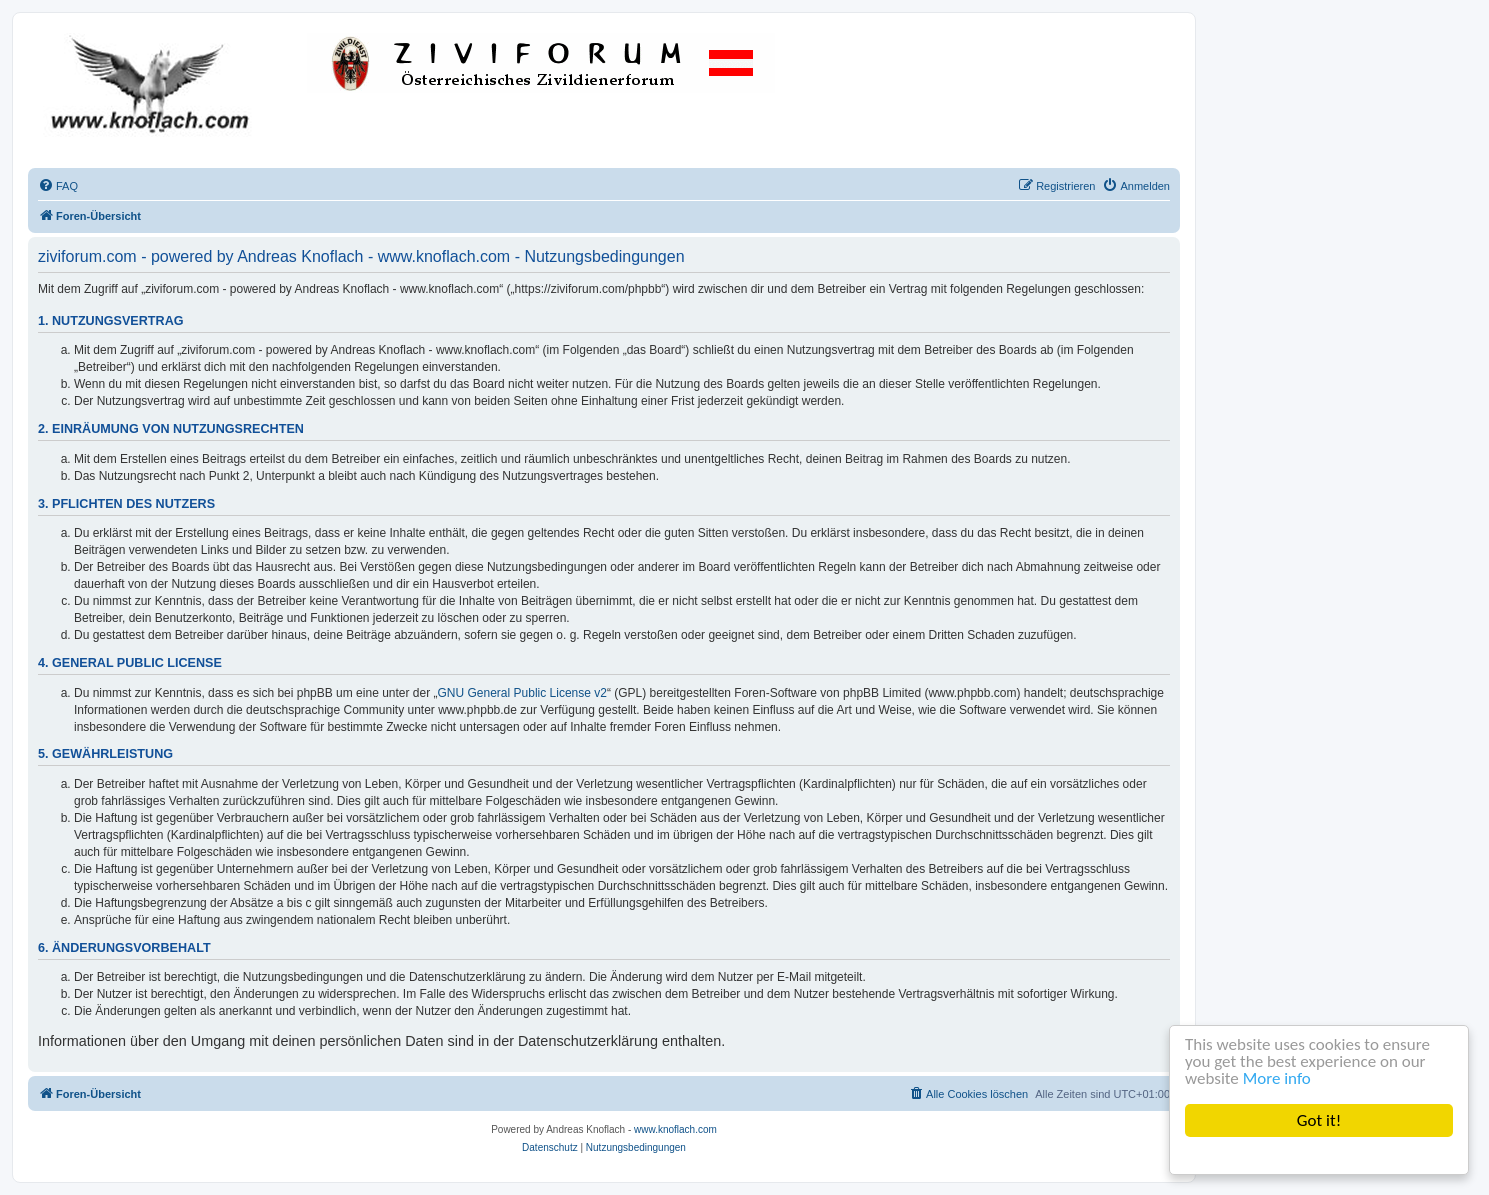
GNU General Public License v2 (522, 693)
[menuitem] (58, 186)
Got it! (1319, 1120)
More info (1277, 1078)
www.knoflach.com (675, 1129)
